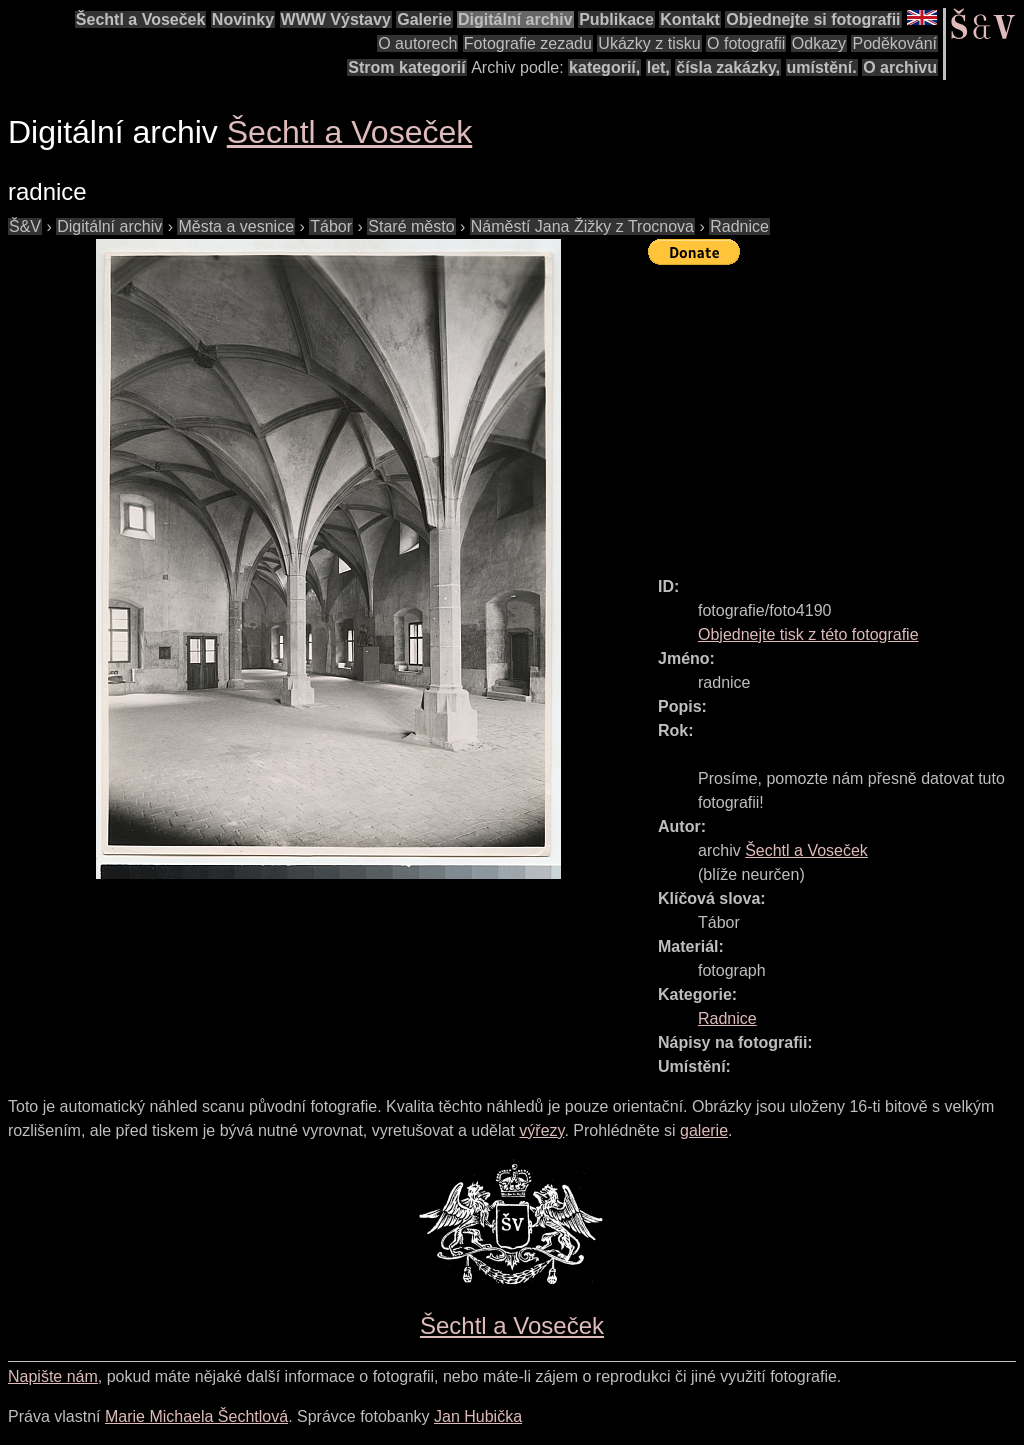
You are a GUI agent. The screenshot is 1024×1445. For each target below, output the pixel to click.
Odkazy (819, 43)
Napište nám (53, 1376)
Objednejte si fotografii (813, 19)
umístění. (822, 67)
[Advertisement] (836, 412)
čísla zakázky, (728, 67)
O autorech (417, 43)
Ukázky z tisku (649, 43)
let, (658, 67)
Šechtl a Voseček (141, 19)
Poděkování (894, 43)
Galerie (424, 19)
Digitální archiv (515, 19)
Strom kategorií (406, 67)
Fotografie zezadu (528, 43)
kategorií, (604, 67)
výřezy (541, 1130)
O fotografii (746, 43)
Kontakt (690, 19)
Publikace (616, 19)
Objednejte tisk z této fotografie (808, 634)
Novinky (243, 19)
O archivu (900, 67)
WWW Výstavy (336, 19)
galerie (704, 1130)
